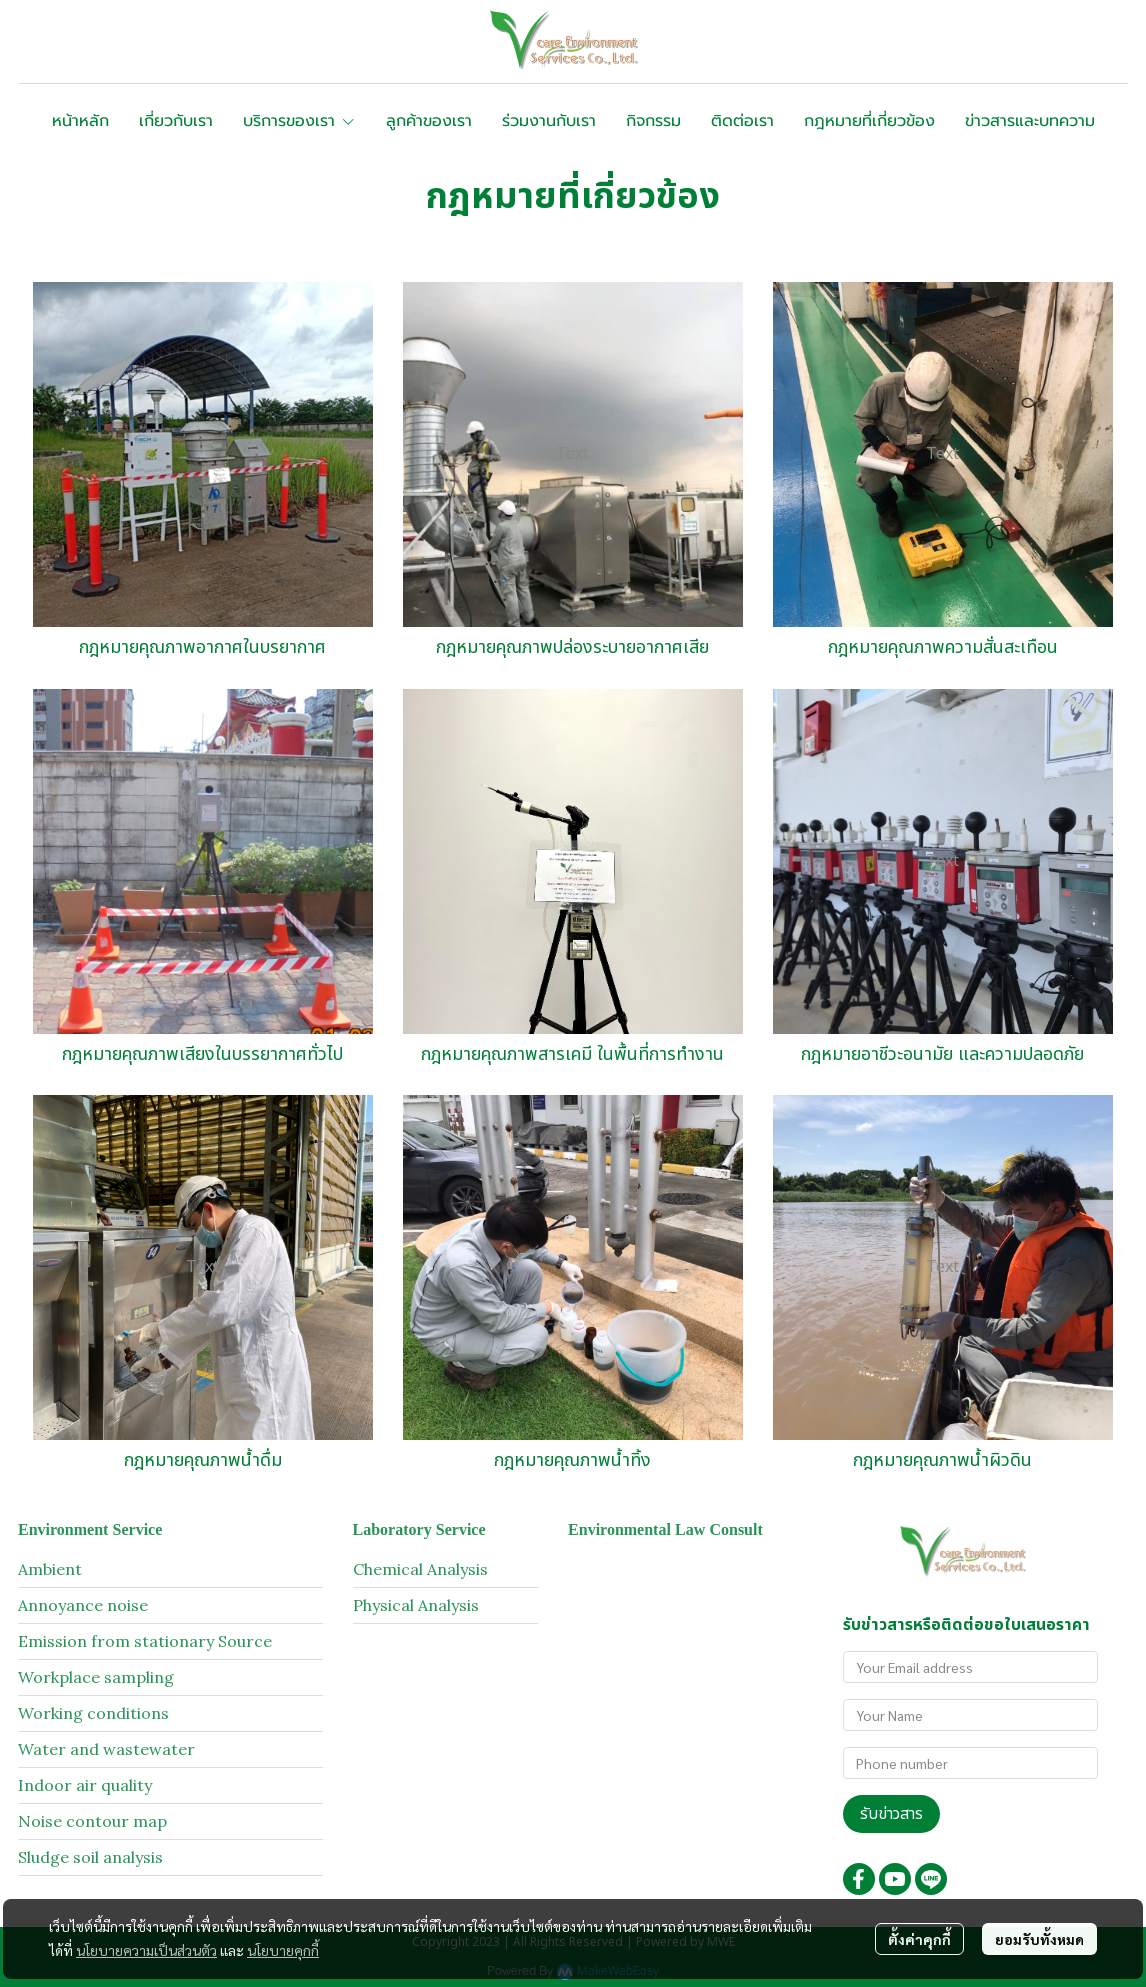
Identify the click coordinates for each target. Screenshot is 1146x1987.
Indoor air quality (85, 1785)
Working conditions (93, 1713)
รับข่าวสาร (891, 1814)
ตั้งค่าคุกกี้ (919, 1939)
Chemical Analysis (420, 1569)
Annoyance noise (83, 1605)
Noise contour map (92, 1821)
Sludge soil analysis (90, 1857)
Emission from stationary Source (145, 1641)
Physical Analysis (416, 1605)
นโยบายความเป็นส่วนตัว (146, 1950)
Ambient (50, 1569)
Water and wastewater (106, 1749)
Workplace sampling (96, 1677)
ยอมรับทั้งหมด (1039, 1939)
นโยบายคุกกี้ (283, 1950)
